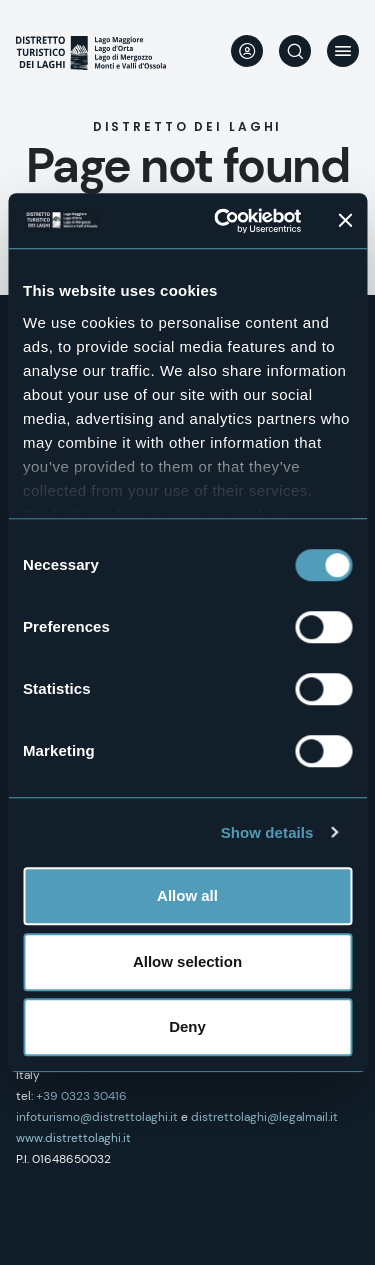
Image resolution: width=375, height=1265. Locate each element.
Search (295, 51)
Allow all (187, 895)
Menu (343, 51)
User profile (247, 51)
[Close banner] (345, 221)
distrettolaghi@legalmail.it (264, 1117)
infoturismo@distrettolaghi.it (97, 1117)
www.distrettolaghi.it (73, 1138)
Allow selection (187, 961)
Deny (187, 1026)
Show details (267, 832)
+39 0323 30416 (81, 1096)
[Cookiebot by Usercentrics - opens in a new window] (223, 221)
